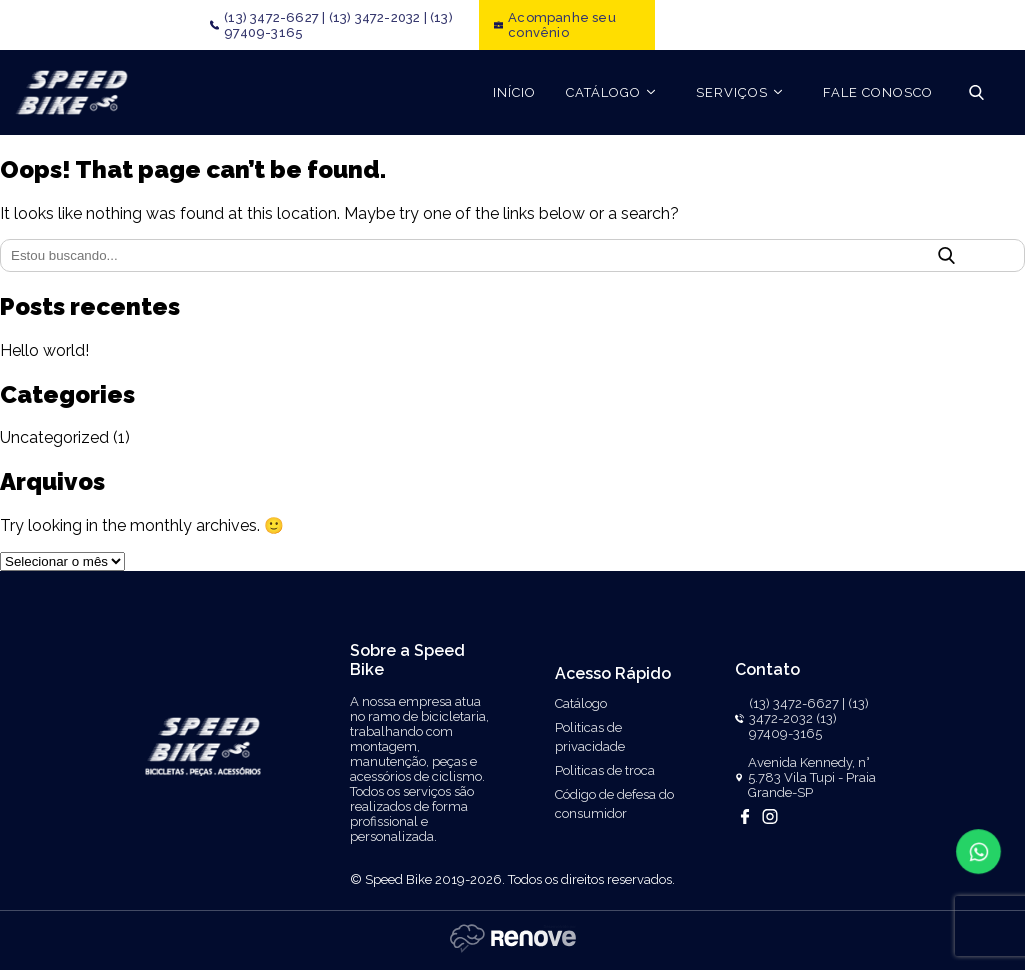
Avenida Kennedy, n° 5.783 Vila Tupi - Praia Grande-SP (812, 777)
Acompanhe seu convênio (562, 25)
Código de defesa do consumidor (614, 804)
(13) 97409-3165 (793, 726)
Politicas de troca (605, 770)
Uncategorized (54, 437)
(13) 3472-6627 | (274, 17)
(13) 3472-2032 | (378, 17)
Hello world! (44, 350)
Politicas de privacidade (590, 737)
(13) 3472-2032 (809, 711)
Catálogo (581, 703)
